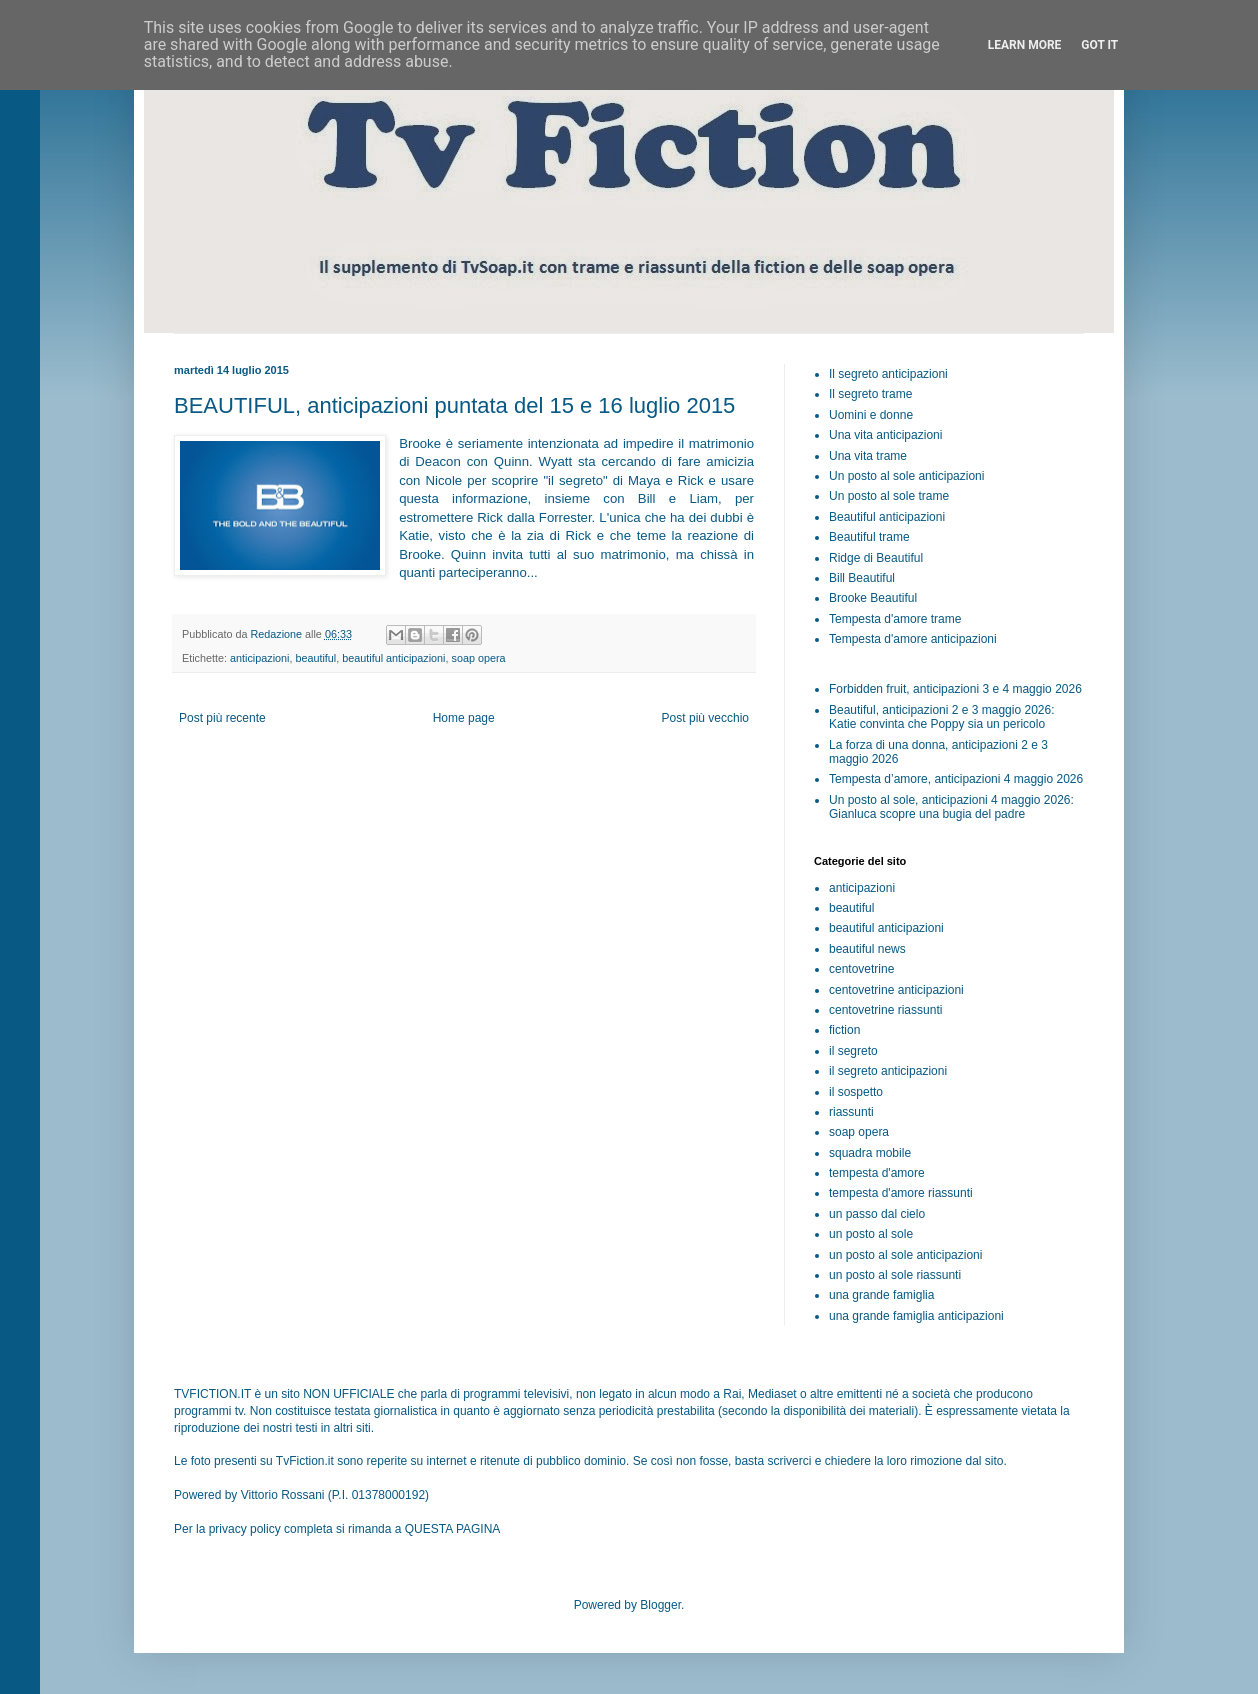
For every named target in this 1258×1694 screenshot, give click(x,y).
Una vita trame (868, 456)
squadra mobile (870, 1153)
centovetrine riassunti (885, 1010)
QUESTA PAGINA (453, 1529)
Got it (1099, 45)
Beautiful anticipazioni (887, 517)
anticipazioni (259, 658)
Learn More (1025, 45)
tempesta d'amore (877, 1173)
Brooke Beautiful (873, 598)
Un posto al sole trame (889, 496)
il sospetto (856, 1092)
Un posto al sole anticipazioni (906, 476)
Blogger (660, 1605)
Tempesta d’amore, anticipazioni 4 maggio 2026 (956, 779)
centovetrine (861, 969)
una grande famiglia (881, 1295)
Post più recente (222, 718)
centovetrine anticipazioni (896, 990)
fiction (844, 1030)
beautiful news (867, 949)
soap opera (479, 658)
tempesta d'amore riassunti (901, 1193)
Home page (464, 718)
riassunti (851, 1112)
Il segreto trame (870, 394)
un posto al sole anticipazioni (905, 1255)
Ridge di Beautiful (876, 558)
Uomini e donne (871, 415)
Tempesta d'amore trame (895, 619)
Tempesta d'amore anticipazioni (913, 639)
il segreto (853, 1051)
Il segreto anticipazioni (888, 374)
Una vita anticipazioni (885, 435)
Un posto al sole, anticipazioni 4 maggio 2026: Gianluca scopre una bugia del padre (951, 807)
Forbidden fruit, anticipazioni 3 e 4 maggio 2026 (955, 689)
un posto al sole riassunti (895, 1275)
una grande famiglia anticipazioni (916, 1316)
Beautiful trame (869, 537)
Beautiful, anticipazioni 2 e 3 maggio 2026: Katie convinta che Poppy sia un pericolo (942, 717)
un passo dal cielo (877, 1214)
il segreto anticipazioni (888, 1071)
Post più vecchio (705, 718)
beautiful (315, 658)
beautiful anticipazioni (393, 658)
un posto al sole (871, 1234)
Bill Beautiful (862, 578)
